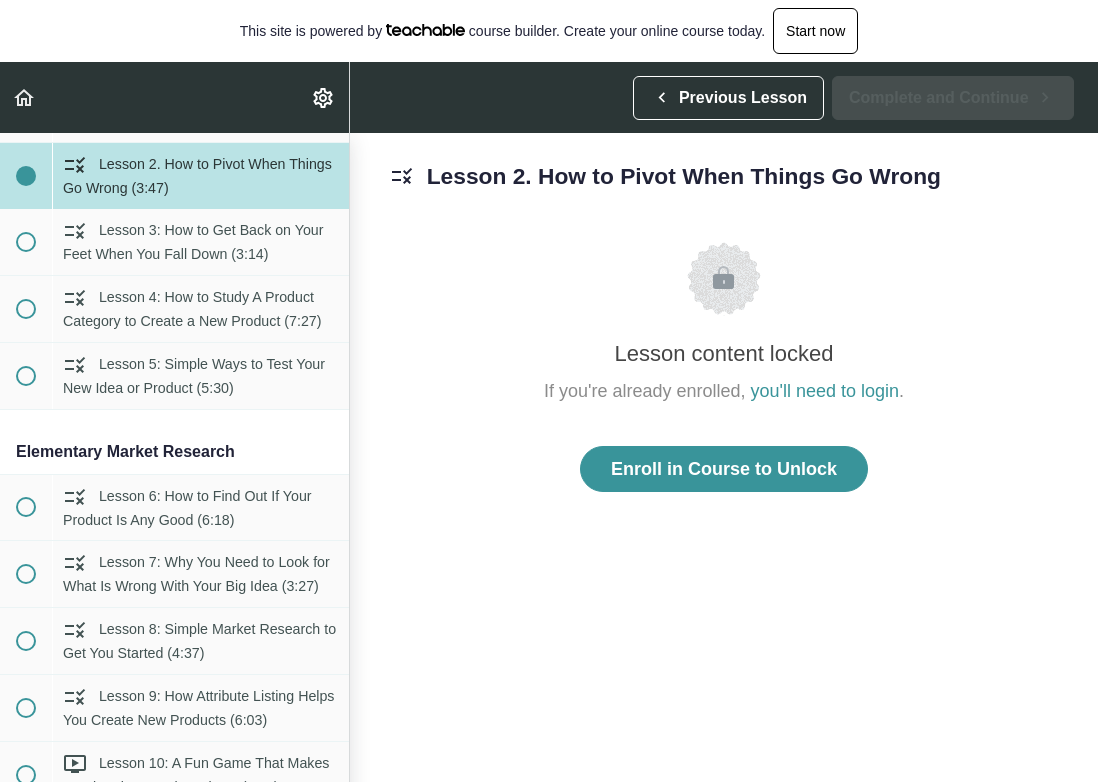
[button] (25, 97)
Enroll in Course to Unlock (724, 469)
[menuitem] (324, 97)
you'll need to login (825, 391)
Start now (815, 31)
